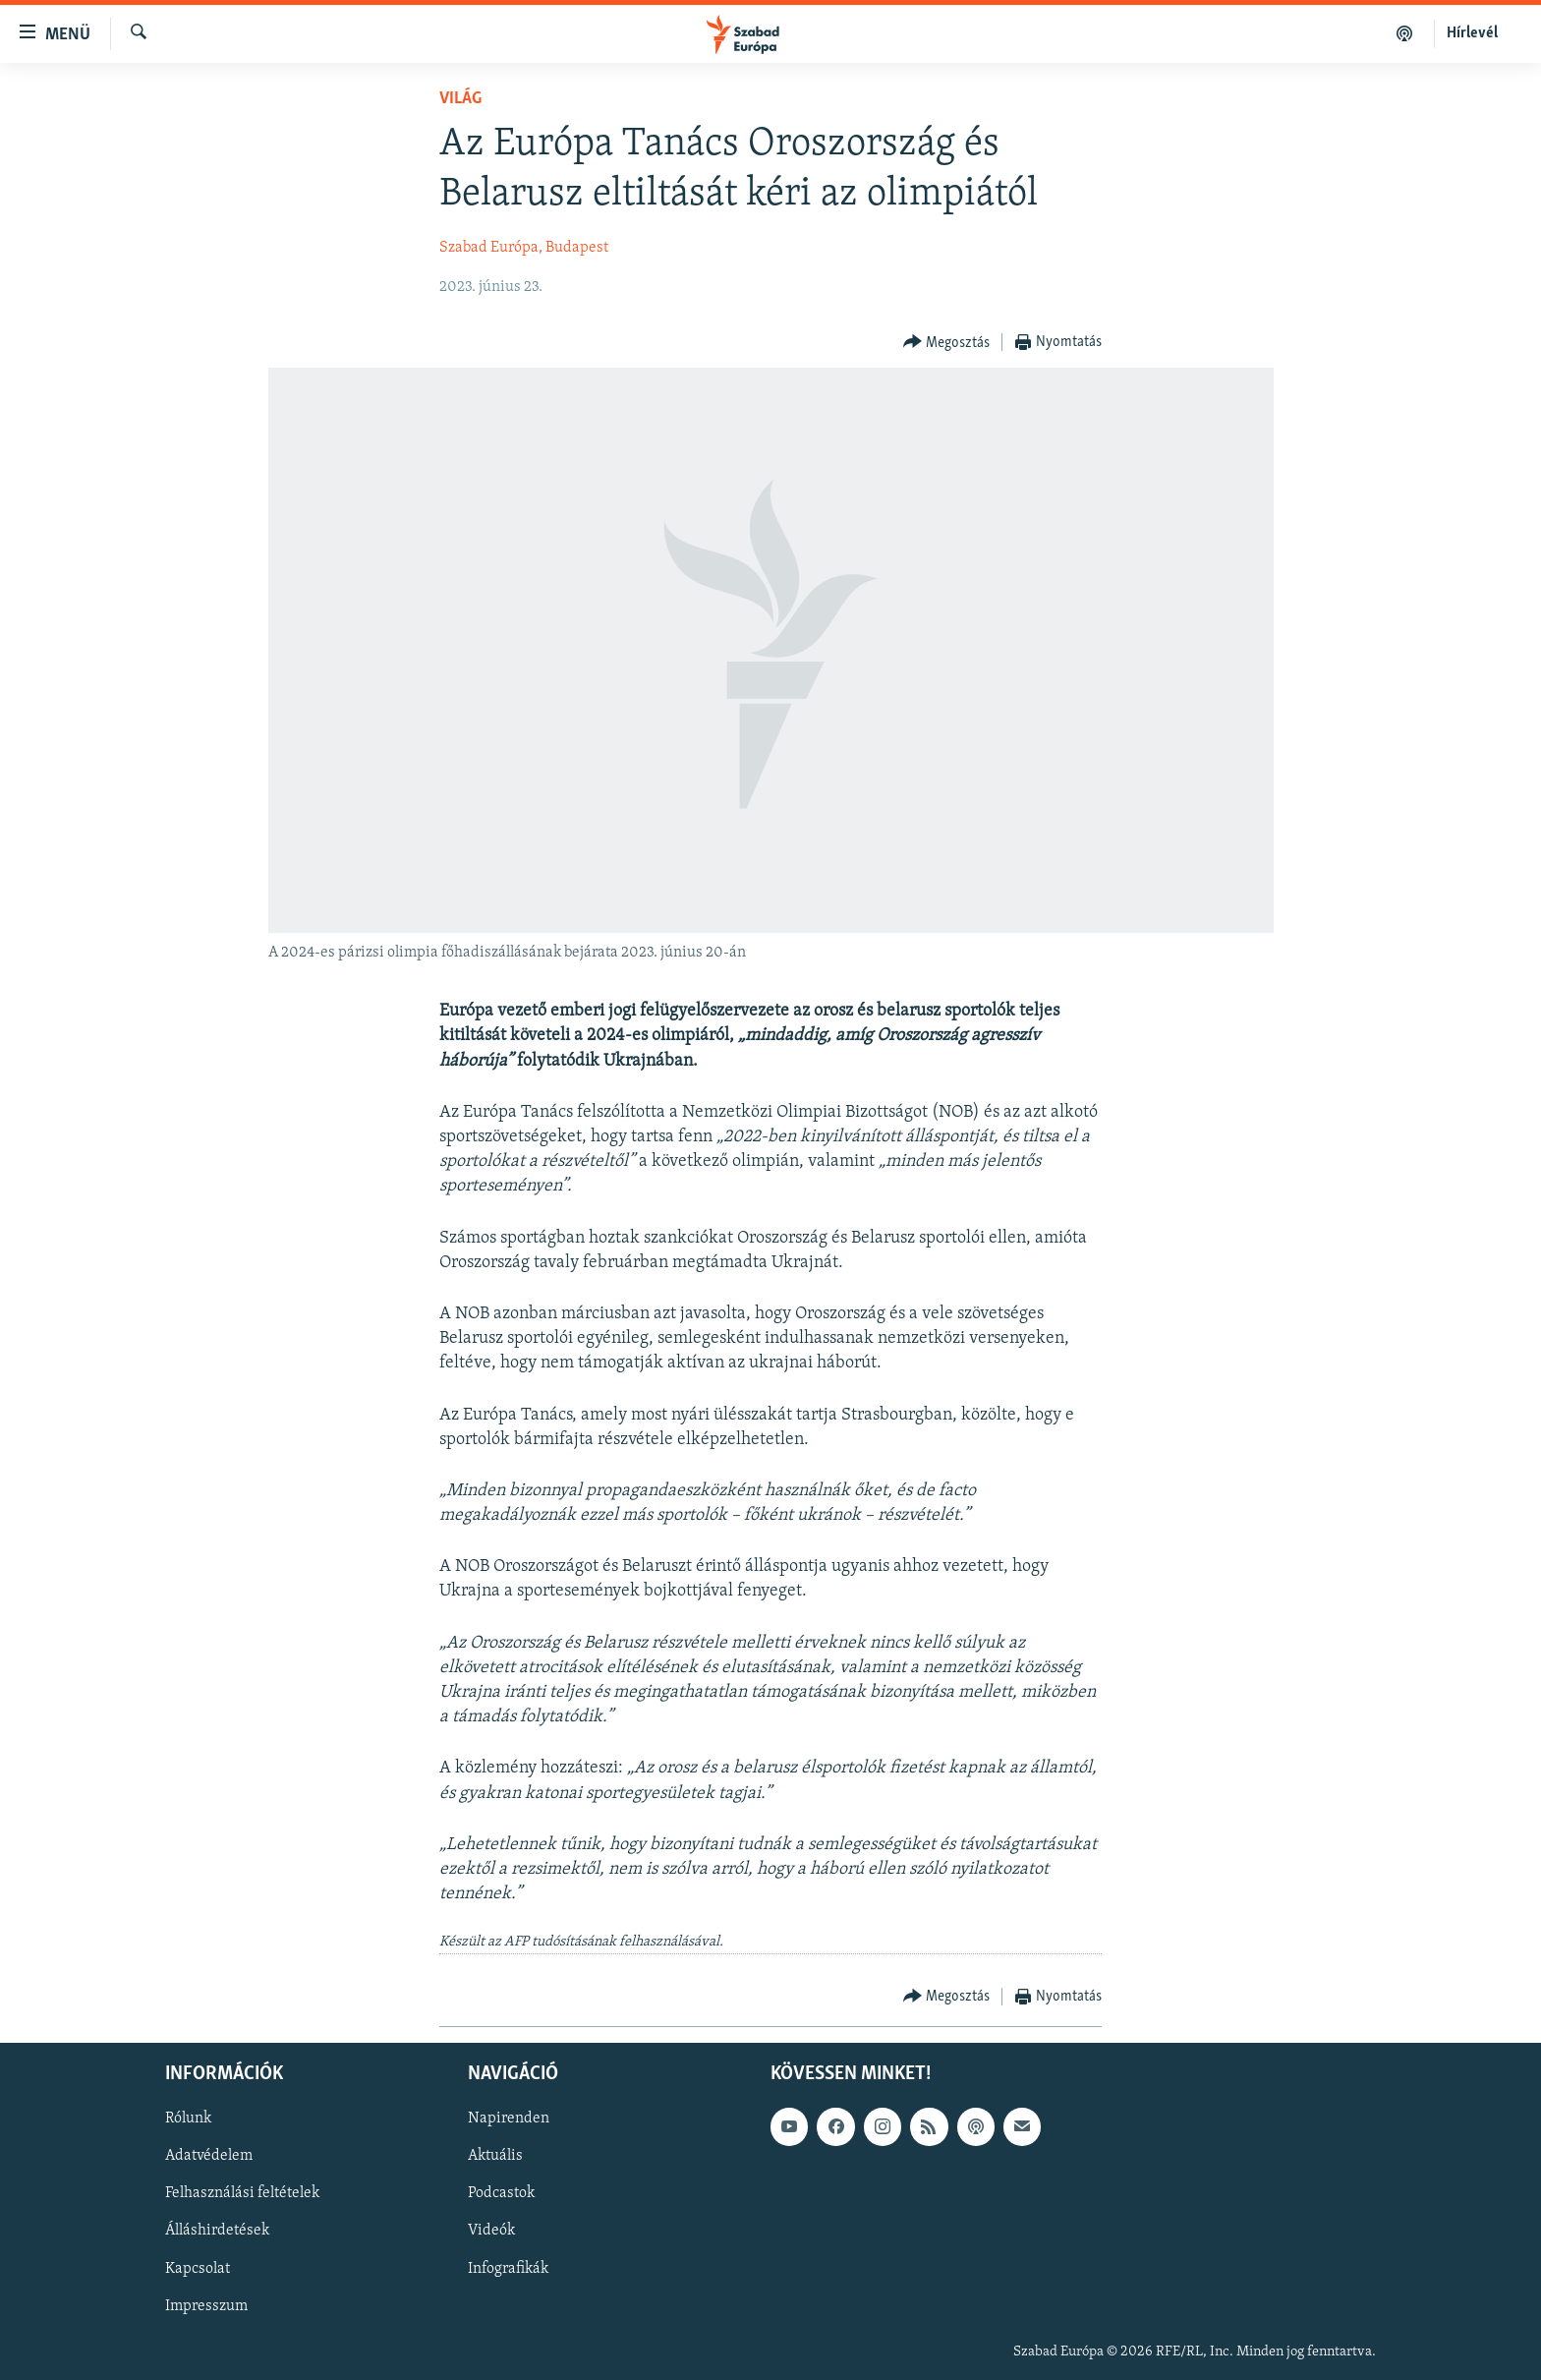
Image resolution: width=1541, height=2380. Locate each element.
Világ (460, 98)
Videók (491, 2230)
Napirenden (508, 2118)
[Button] (947, 342)
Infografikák (508, 2268)
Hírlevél (1472, 33)
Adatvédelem (209, 2156)
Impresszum (206, 2305)
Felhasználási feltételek (242, 2193)
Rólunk (188, 2118)
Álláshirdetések (217, 2230)
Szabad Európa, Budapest (523, 248)
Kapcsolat (197, 2268)
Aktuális (495, 2156)
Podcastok (501, 2193)
